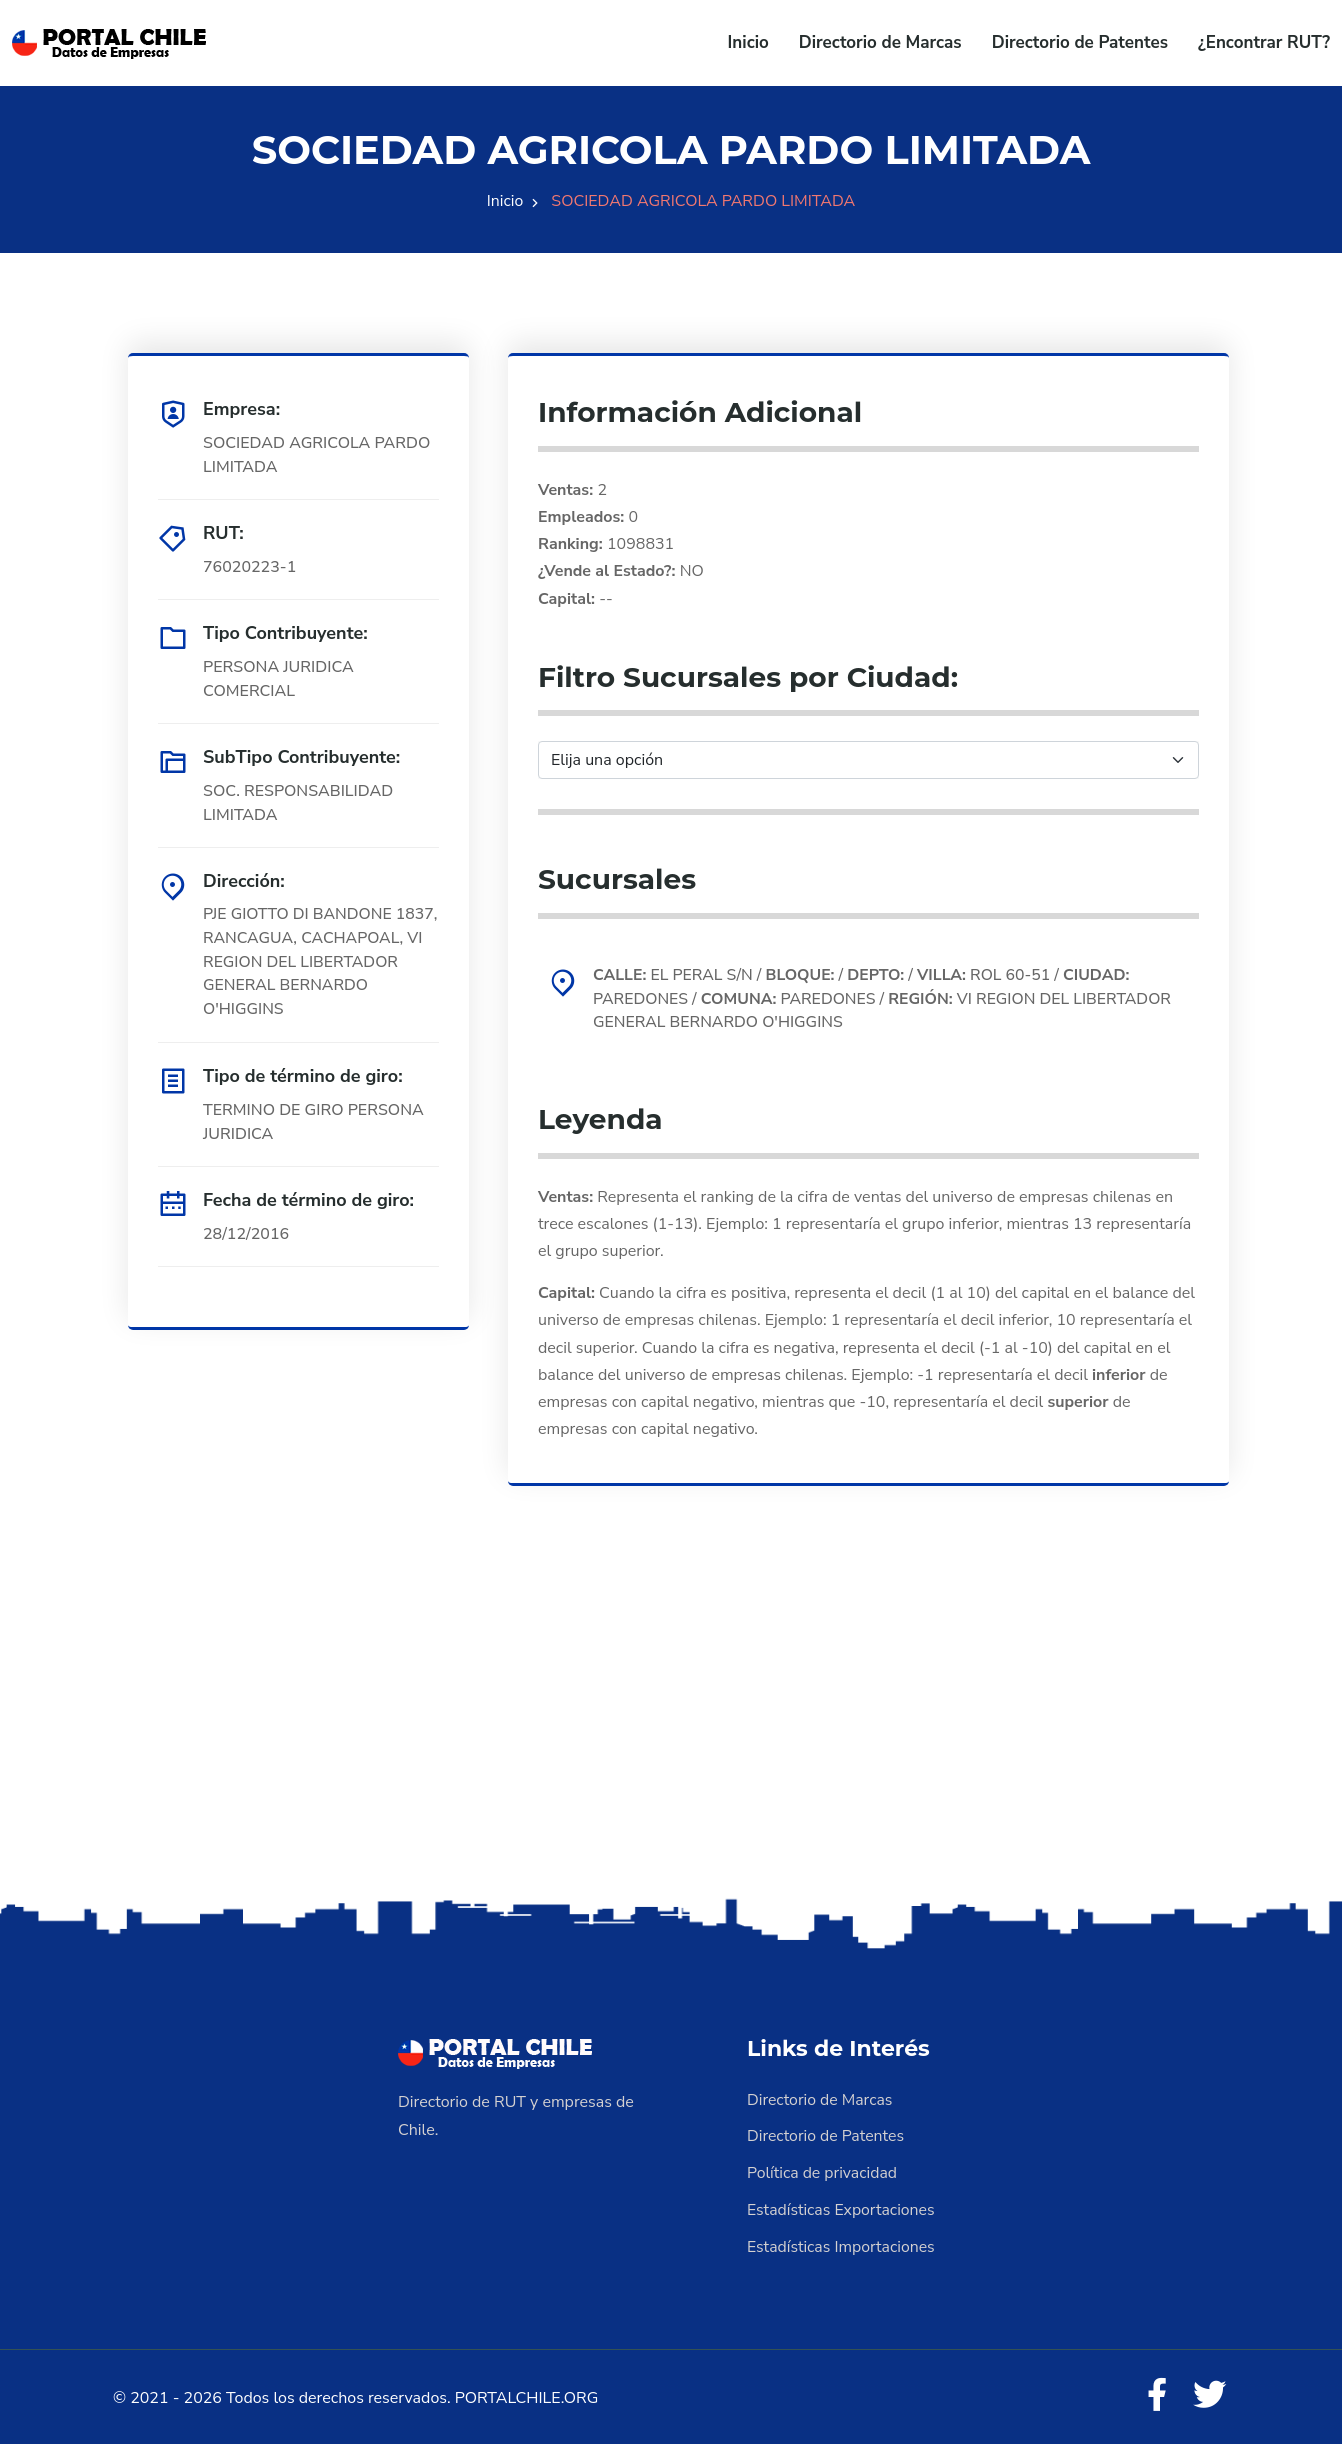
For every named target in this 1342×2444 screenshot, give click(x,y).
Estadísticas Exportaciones (842, 2208)
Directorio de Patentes (1080, 42)
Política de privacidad (823, 2172)
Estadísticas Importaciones (842, 2244)
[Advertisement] (671, 1737)
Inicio (748, 42)
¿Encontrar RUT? (1264, 42)
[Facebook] (1155, 2394)
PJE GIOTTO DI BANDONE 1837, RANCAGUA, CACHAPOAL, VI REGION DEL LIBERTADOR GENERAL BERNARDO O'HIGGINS (313, 963)
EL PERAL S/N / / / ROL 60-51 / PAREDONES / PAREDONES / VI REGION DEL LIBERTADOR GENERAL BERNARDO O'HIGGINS (885, 999)
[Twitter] (1209, 2394)
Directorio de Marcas (880, 42)
